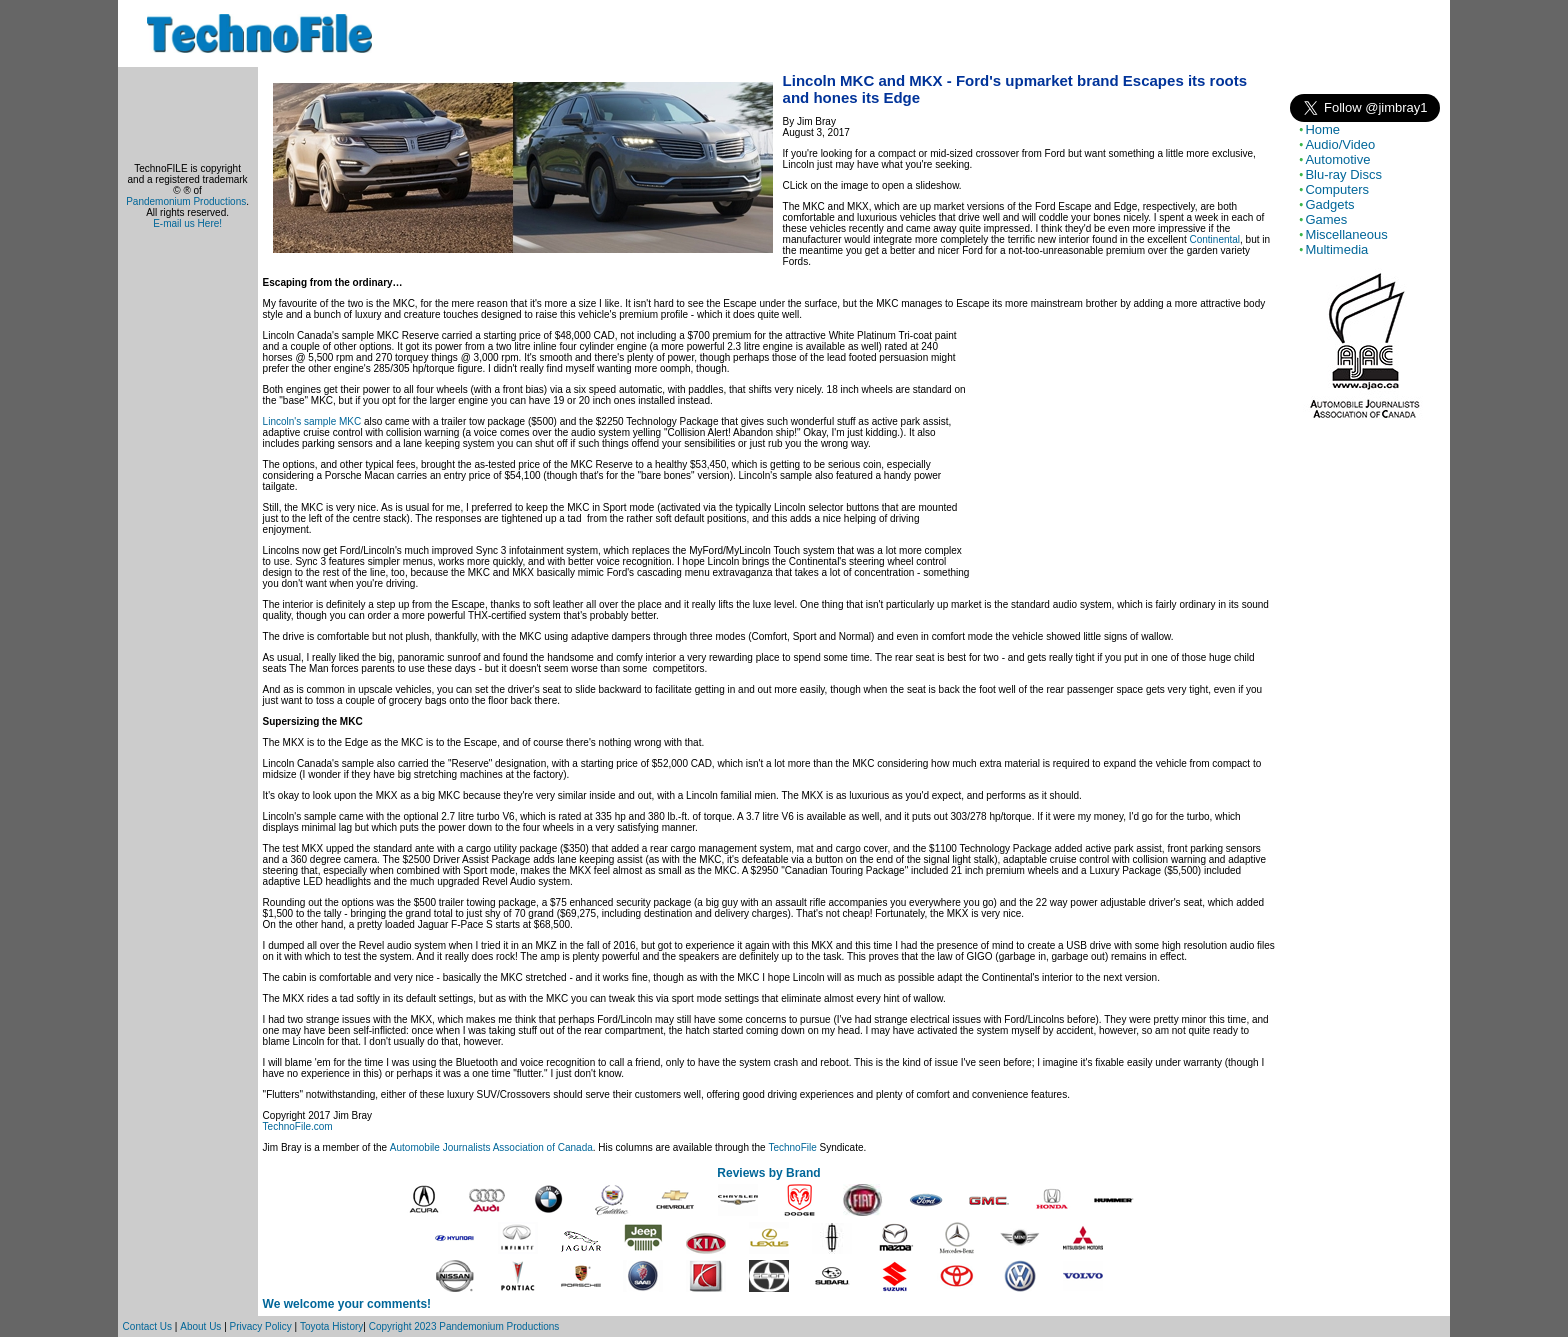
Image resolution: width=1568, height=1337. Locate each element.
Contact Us (147, 1326)
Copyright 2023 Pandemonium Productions (464, 1326)
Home (1322, 129)
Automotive (1337, 159)
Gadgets (1329, 204)
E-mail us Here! (187, 223)
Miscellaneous (1346, 234)
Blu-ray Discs (1343, 174)
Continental (1214, 239)
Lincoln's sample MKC (312, 421)
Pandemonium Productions (186, 201)
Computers (1337, 189)
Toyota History (331, 1326)
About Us (200, 1326)
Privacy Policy (261, 1326)
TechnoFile (792, 1147)
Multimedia (1336, 249)
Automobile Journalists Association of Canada (491, 1147)
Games (1326, 219)
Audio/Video (1340, 144)
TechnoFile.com (298, 1126)
